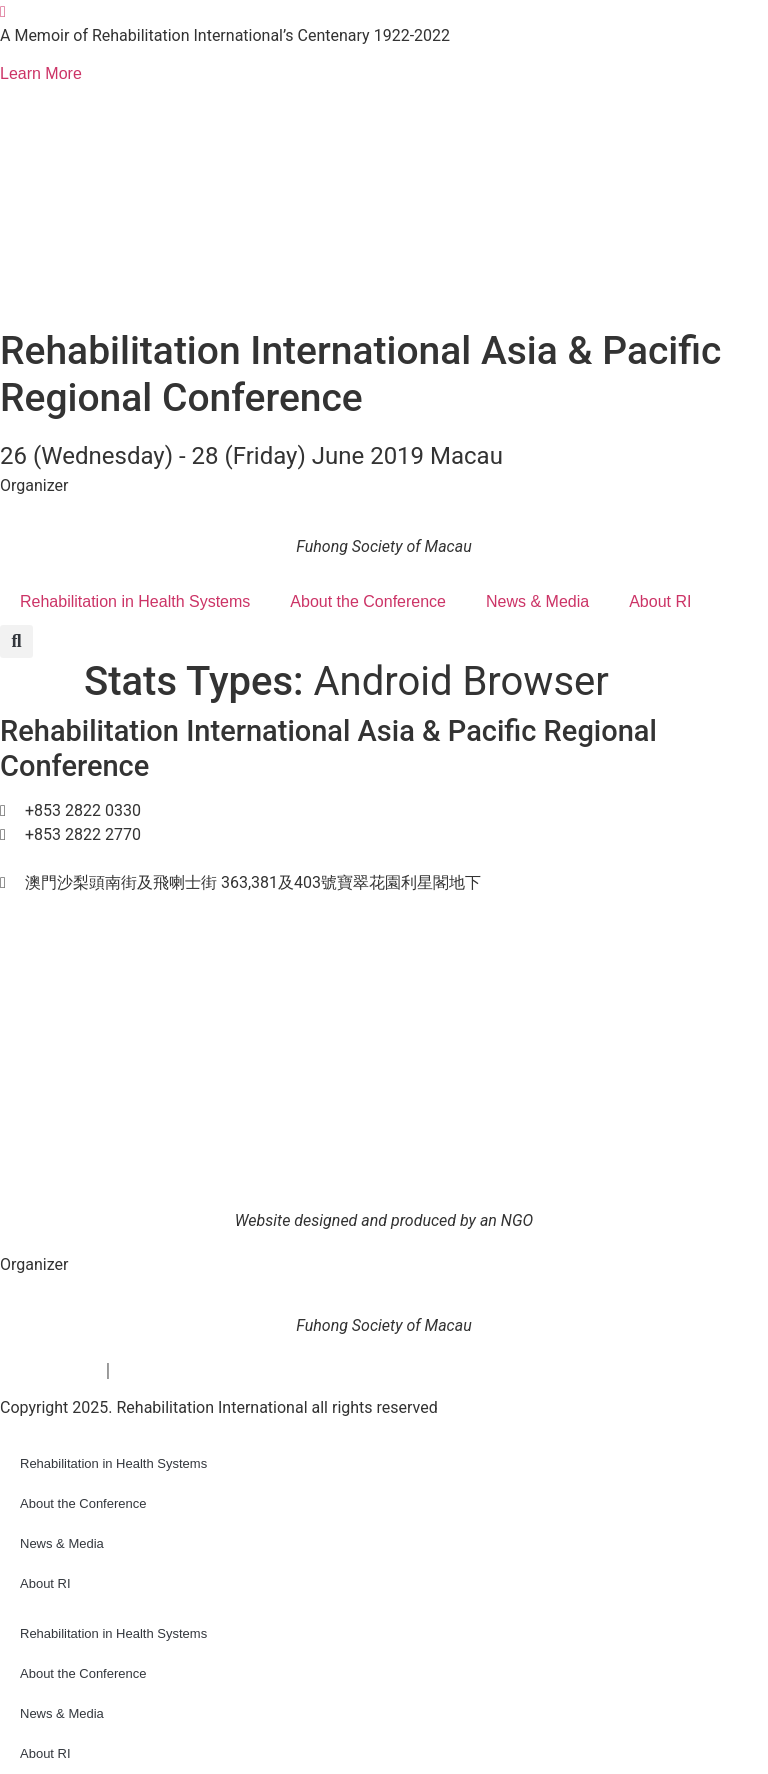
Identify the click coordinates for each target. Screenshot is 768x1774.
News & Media (537, 601)
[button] (16, 641)
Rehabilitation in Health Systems (135, 601)
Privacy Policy (50, 1369)
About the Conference (368, 601)
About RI (660, 601)
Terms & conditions (183, 1369)
